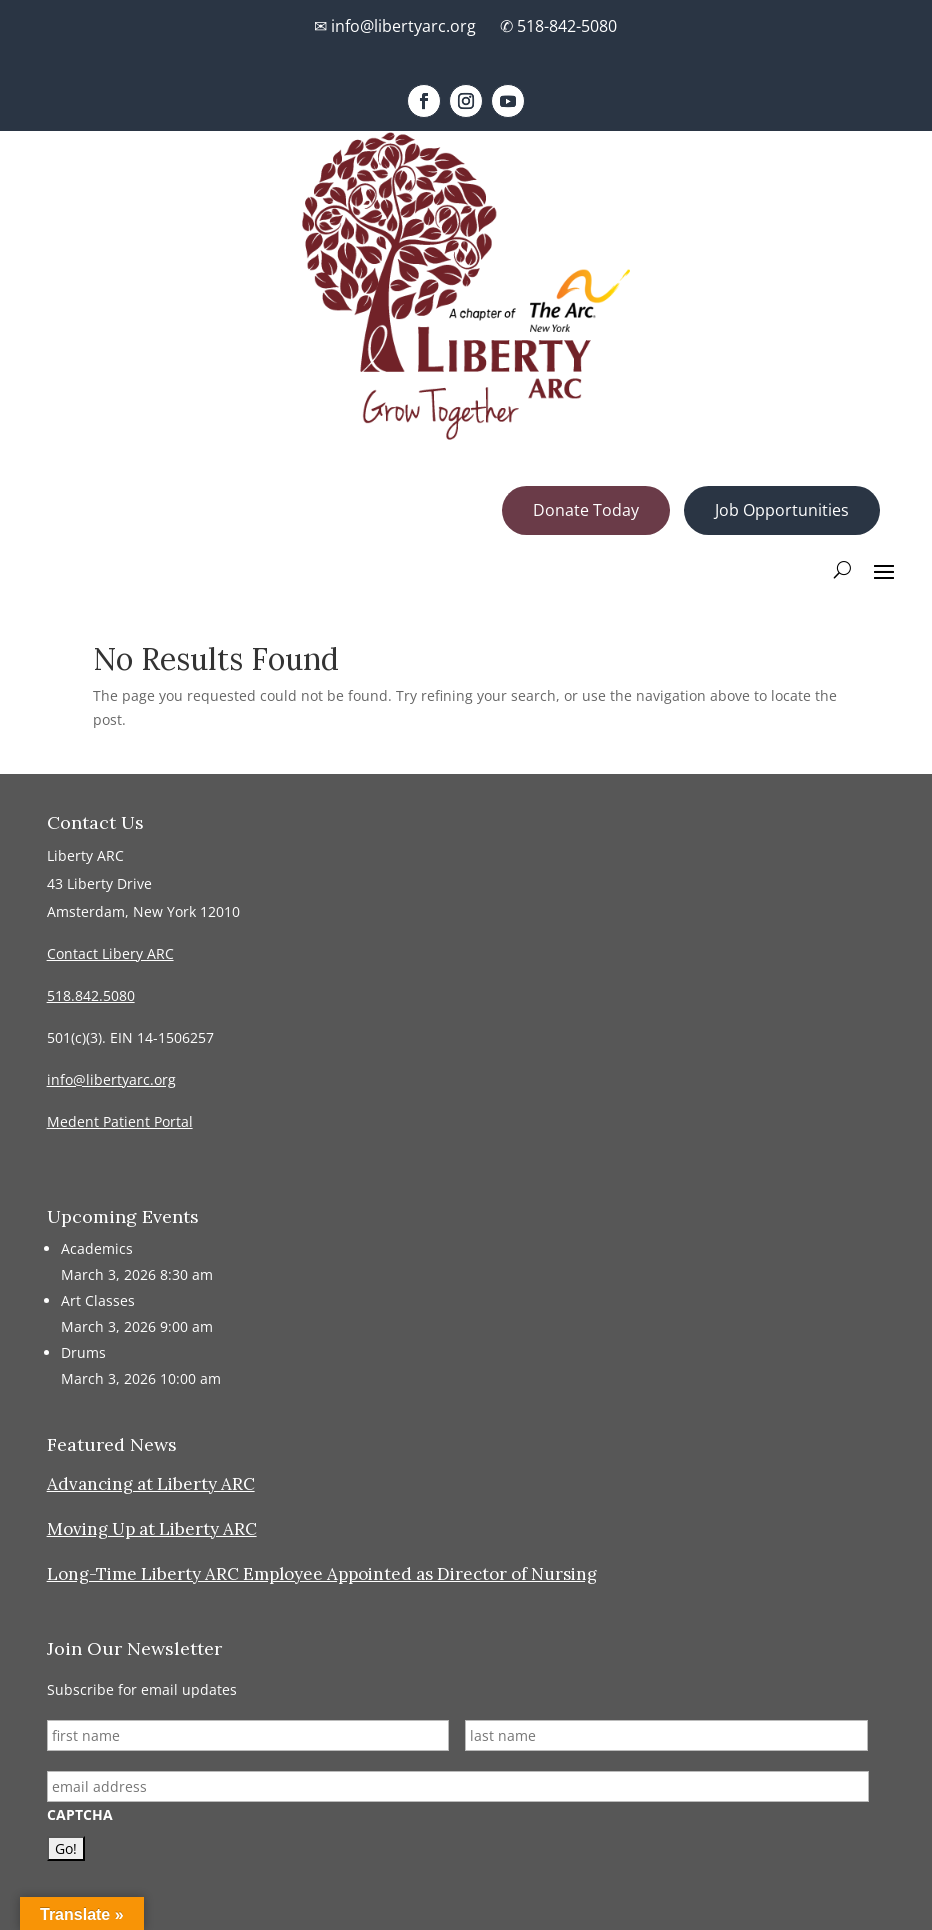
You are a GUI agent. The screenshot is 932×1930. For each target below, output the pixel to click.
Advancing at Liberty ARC (151, 1484)
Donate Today (586, 510)
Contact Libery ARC (110, 953)
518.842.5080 (91, 995)
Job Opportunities (782, 510)
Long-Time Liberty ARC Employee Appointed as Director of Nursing (322, 1574)
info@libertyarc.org (111, 1079)
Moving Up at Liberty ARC (152, 1529)
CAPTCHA (80, 1815)
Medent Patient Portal (120, 1121)
